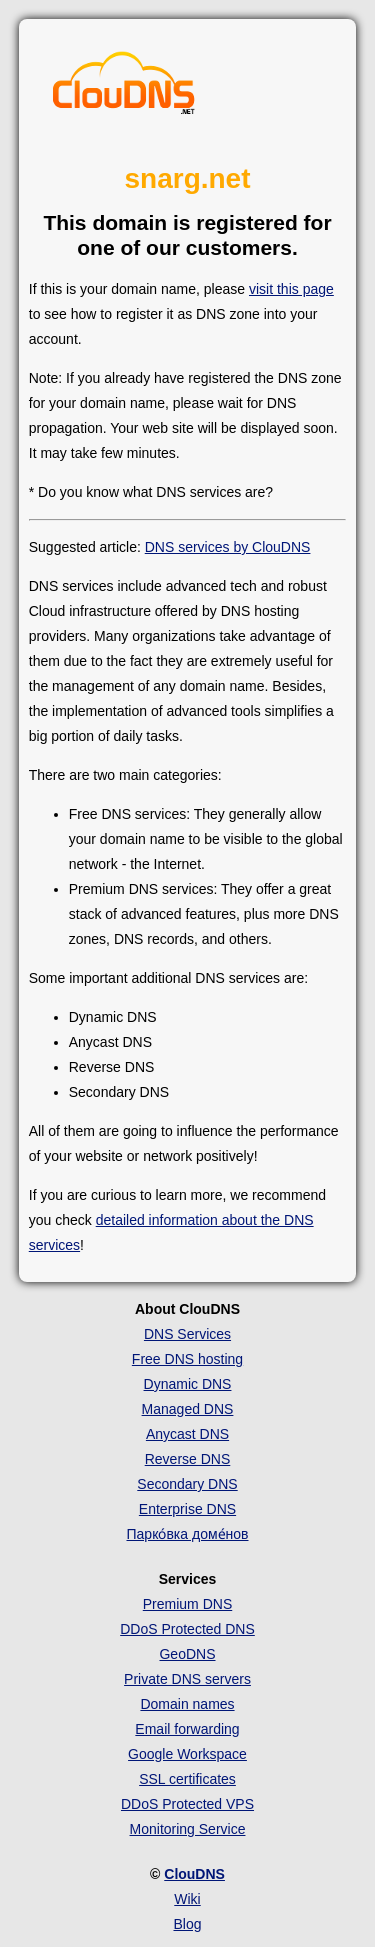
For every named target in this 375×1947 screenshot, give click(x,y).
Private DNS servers (187, 1679)
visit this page (291, 289)
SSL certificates (187, 1779)
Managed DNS (188, 1409)
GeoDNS (187, 1654)
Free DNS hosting (187, 1359)
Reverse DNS (188, 1459)
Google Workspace (187, 1754)
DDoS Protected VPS (187, 1804)
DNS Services (187, 1334)
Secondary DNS (187, 1484)
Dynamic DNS (188, 1384)
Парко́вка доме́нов (188, 1534)
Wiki (187, 1899)
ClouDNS (194, 1874)
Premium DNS (187, 1604)
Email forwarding (187, 1729)
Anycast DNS (187, 1434)
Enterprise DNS (187, 1509)
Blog (187, 1924)
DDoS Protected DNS (187, 1629)
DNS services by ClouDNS (228, 547)
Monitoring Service (188, 1829)
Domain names (187, 1704)
